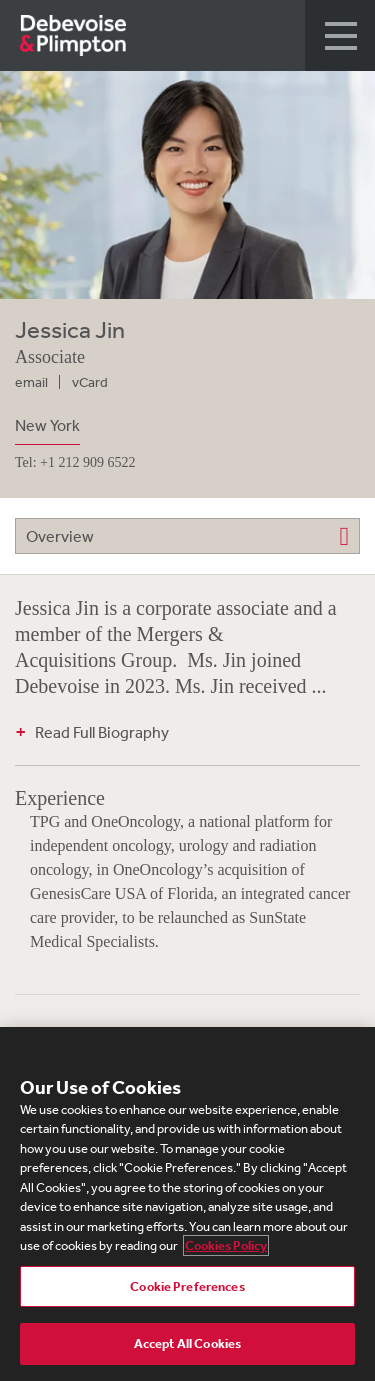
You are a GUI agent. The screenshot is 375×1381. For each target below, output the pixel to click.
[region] (187, 1204)
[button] (340, 35)
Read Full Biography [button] (102, 732)
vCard (90, 382)
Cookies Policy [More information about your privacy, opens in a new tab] (226, 1245)
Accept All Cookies (187, 1343)
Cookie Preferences (187, 1286)
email (31, 382)
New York (47, 425)
